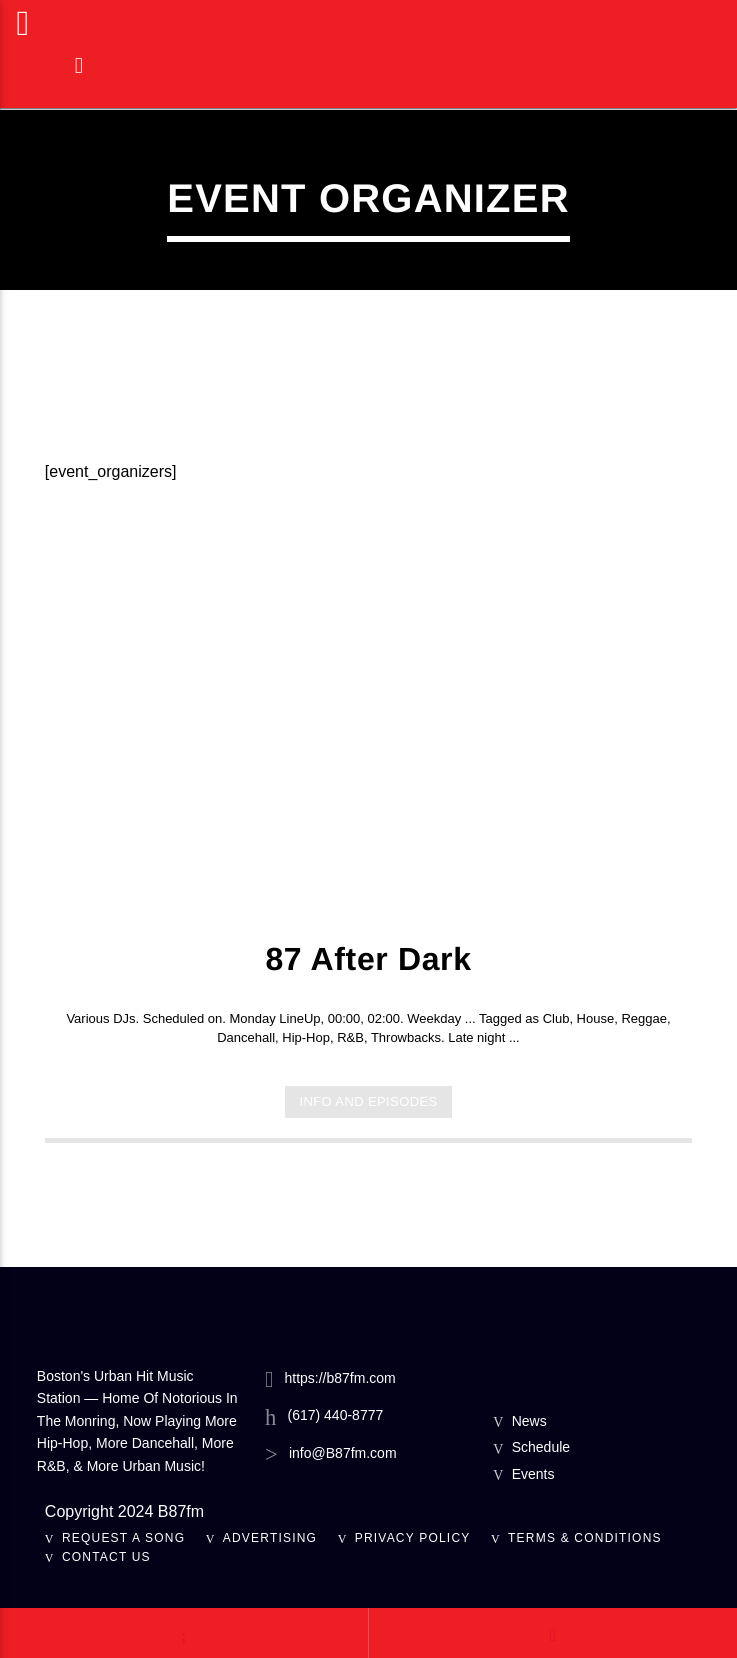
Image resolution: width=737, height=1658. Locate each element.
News (529, 1421)
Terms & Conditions (585, 1538)
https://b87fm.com (339, 1378)
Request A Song (123, 1538)
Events (533, 1474)
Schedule (541, 1447)
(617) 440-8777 (336, 1415)
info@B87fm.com (343, 1453)
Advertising (270, 1538)
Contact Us (106, 1557)
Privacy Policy (413, 1538)
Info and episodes (368, 1101)
